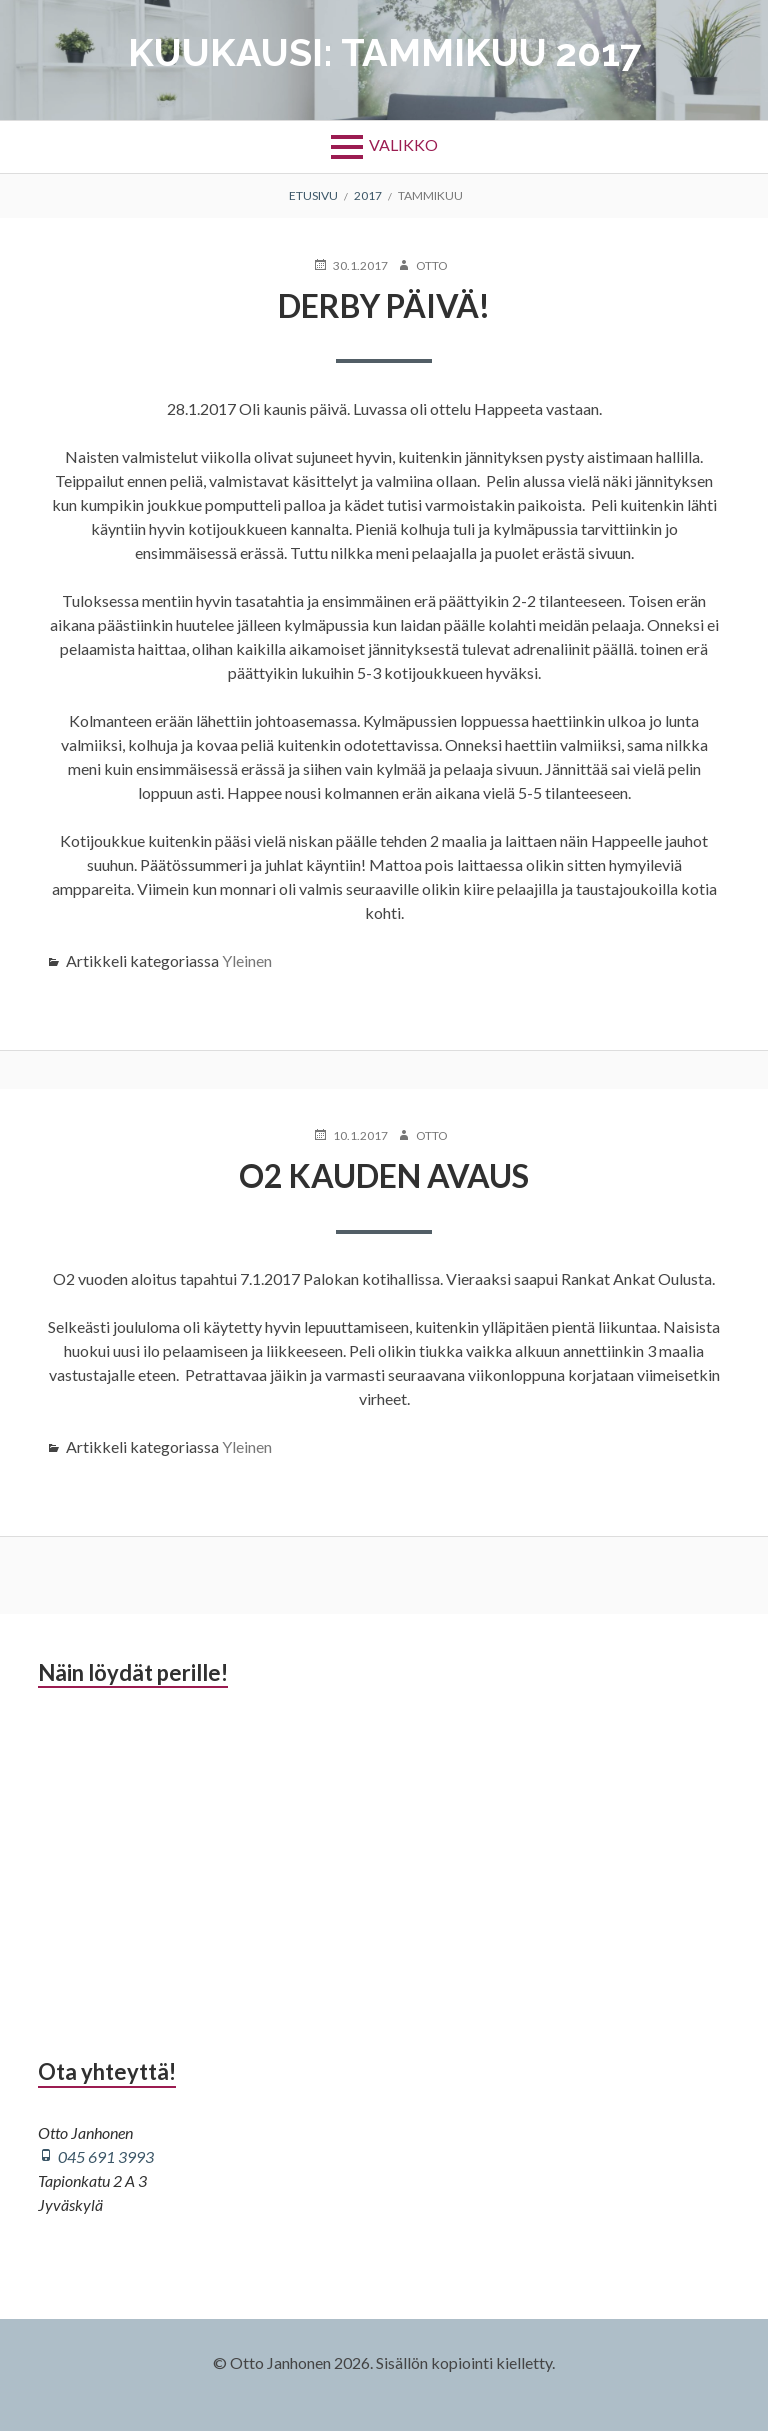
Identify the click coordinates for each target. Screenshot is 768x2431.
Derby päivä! (384, 305)
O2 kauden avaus (384, 1175)
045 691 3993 (106, 2156)
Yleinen (247, 960)
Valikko (403, 144)
